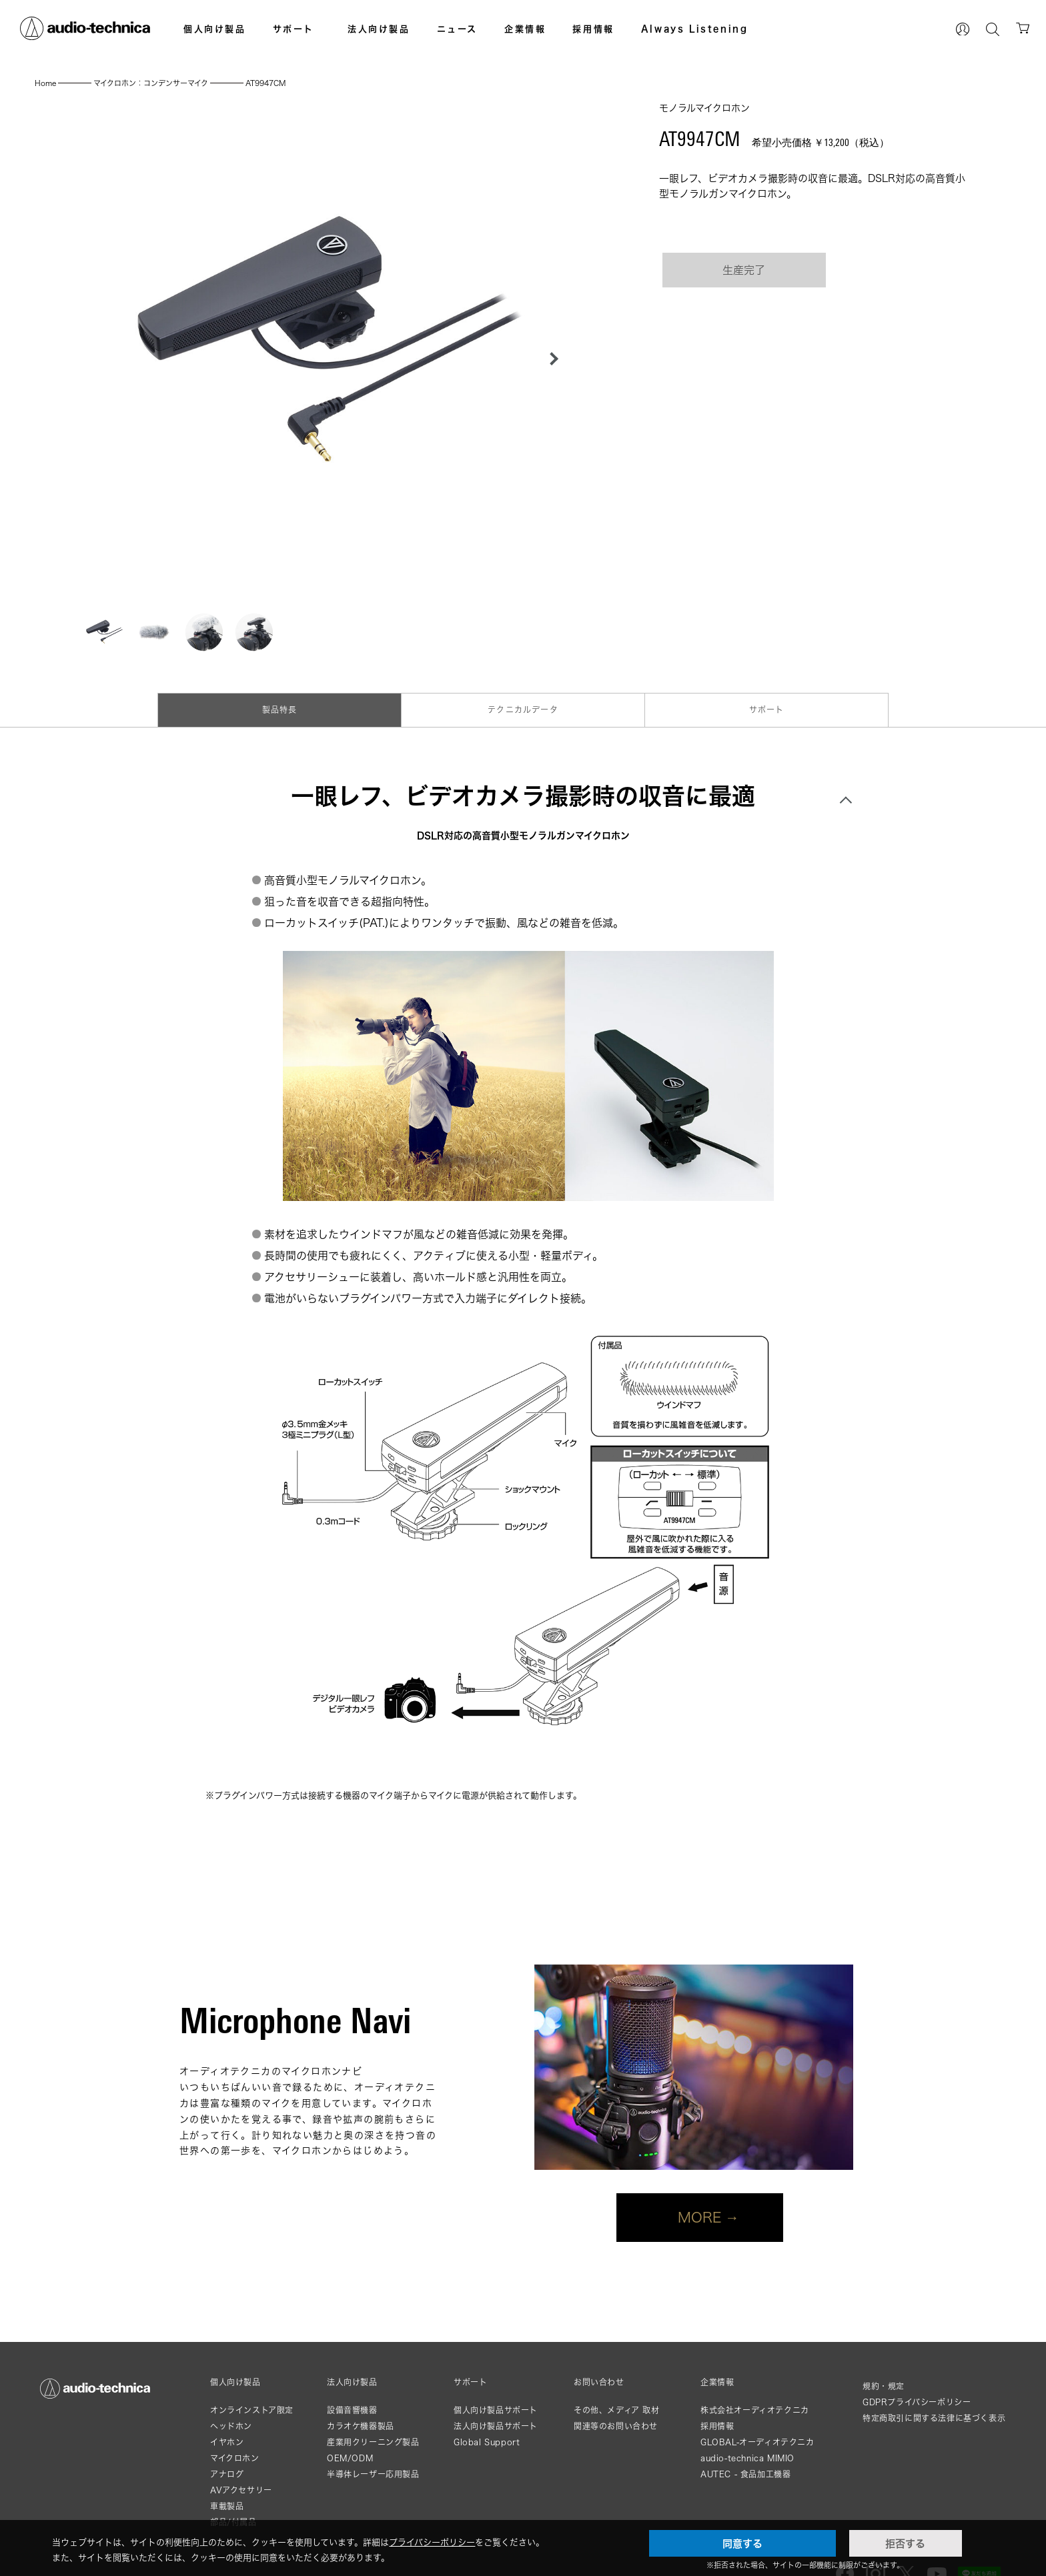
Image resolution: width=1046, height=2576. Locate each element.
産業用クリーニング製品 (373, 2442)
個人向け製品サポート (496, 2410)
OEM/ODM (350, 2458)
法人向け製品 (379, 29)
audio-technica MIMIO (747, 2458)
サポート (293, 29)
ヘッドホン (231, 2426)
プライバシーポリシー (432, 2542)
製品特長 (280, 710)
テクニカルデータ (523, 710)
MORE (700, 2217)
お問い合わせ (599, 2383)
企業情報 (525, 29)
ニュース (457, 29)
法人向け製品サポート (496, 2426)
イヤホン (226, 2442)
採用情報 (593, 29)
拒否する (905, 2543)
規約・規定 (884, 2386)
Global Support (487, 2442)
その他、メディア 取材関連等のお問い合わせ (617, 2418)
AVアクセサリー (241, 2490)
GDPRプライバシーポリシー (917, 2402)
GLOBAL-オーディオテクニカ (757, 2442)
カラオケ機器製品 (360, 2426)
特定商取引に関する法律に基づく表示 (934, 2418)
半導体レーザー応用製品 (373, 2474)
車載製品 (226, 2506)
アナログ (226, 2474)
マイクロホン (234, 2458)
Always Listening (694, 29)
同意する (742, 2543)
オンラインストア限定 (252, 2410)
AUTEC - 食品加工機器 (745, 2474)
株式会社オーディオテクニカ (754, 2410)
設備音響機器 (352, 2410)
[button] (550, 358)
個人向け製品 (214, 29)
